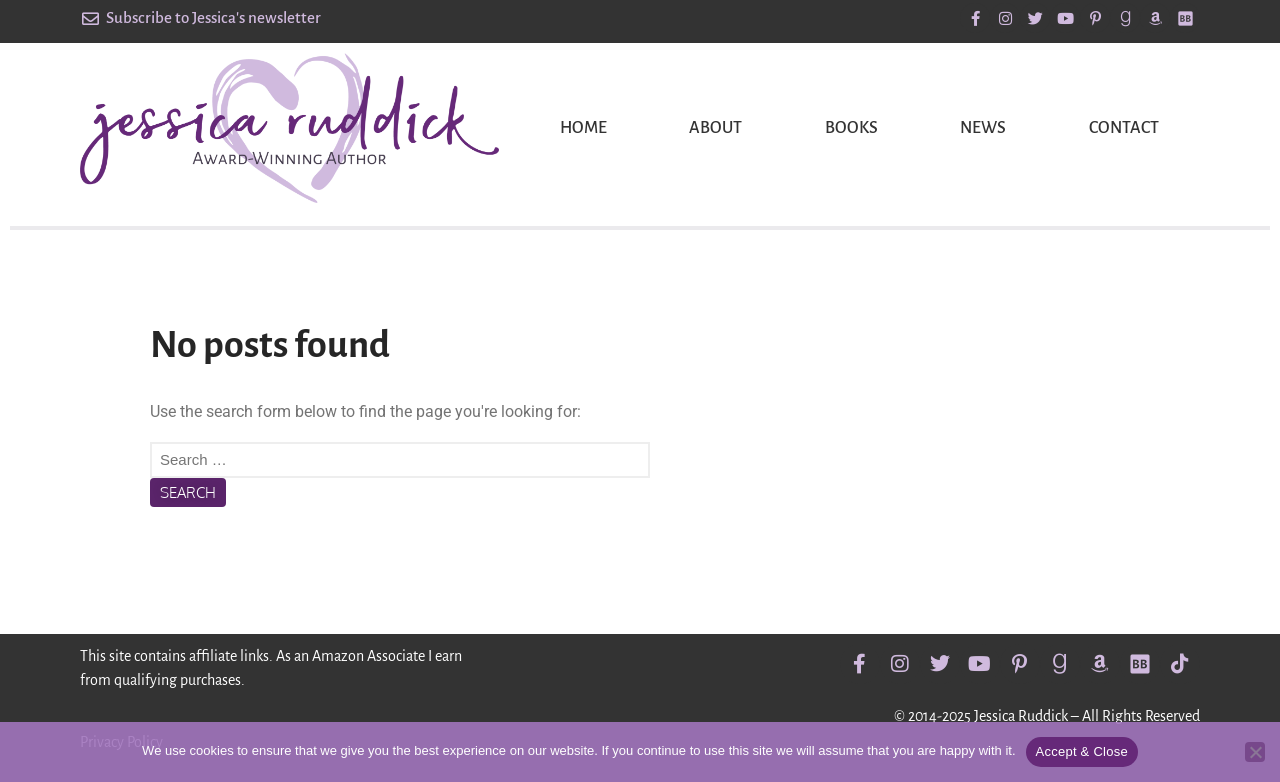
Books (851, 128)
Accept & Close (1082, 751)
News (983, 128)
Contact (1124, 128)
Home (583, 128)
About (715, 128)
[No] (1255, 752)
